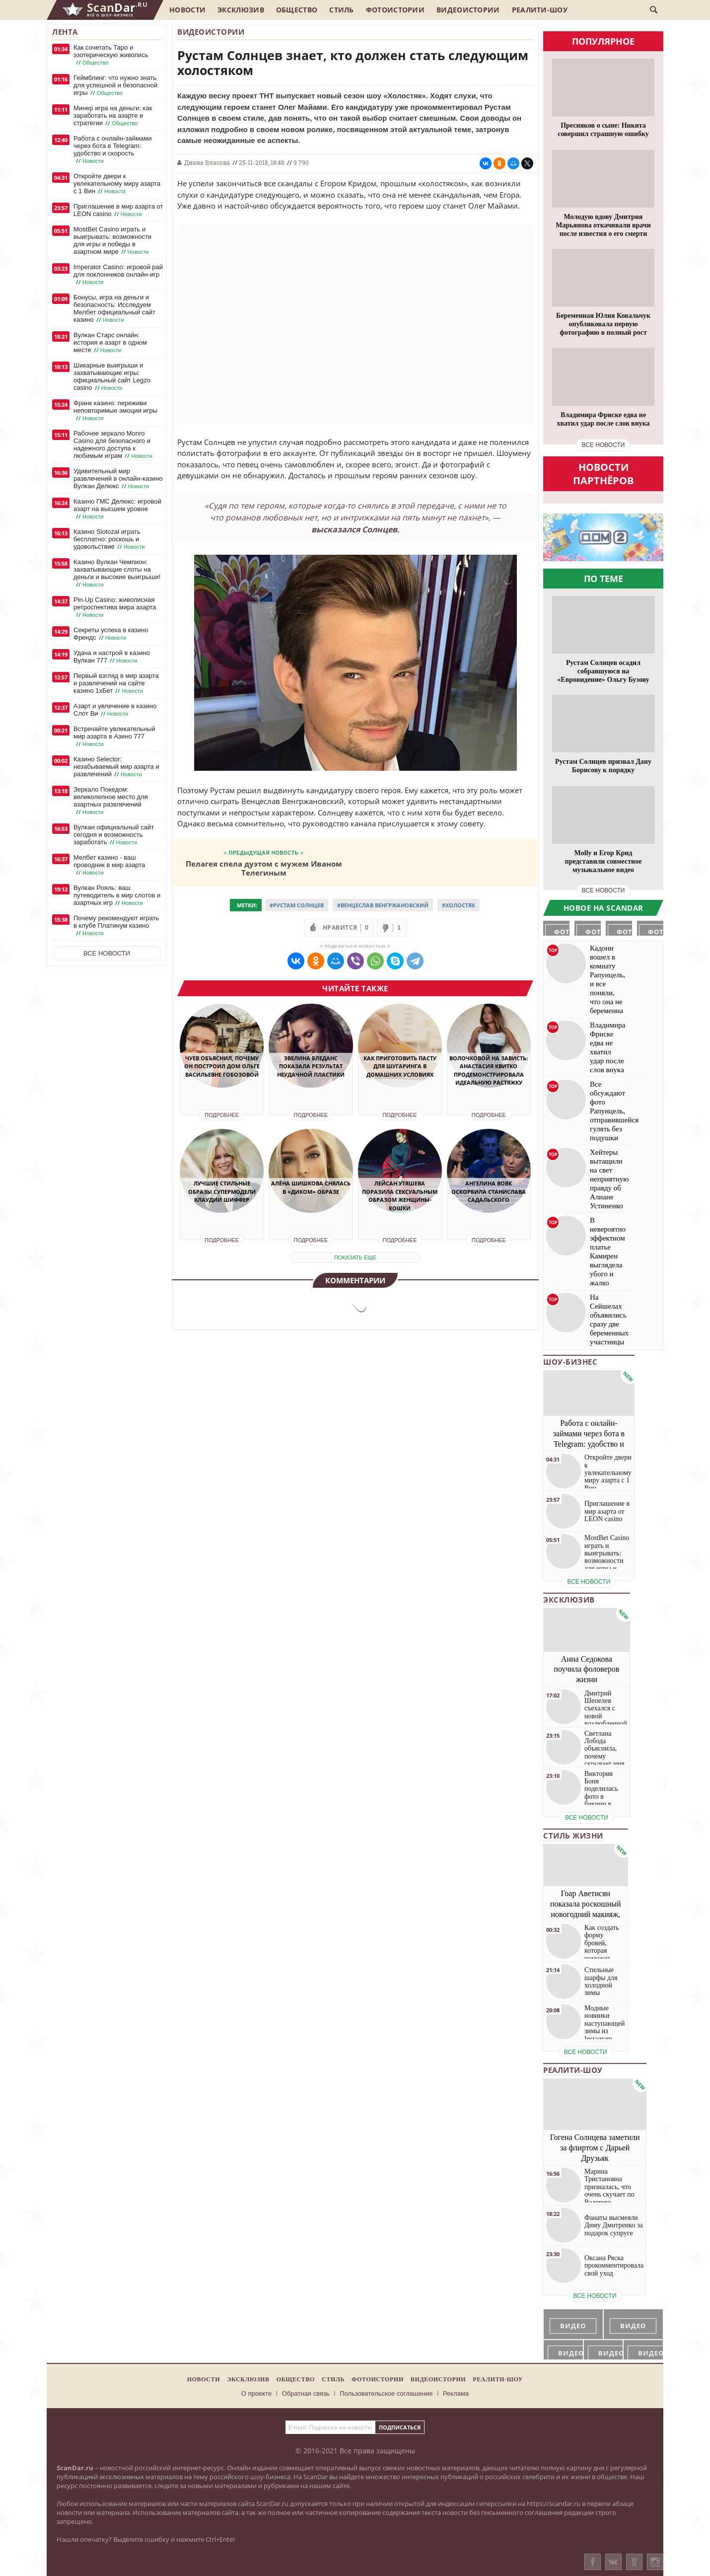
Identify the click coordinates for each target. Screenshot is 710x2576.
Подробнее (222, 1115)
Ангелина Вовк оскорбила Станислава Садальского (488, 1191)
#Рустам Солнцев (297, 905)
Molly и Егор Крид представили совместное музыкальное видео (603, 861)
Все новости (106, 953)
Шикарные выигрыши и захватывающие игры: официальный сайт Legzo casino (111, 377)
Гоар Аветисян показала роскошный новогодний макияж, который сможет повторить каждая (585, 1914)
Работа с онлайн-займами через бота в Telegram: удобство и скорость (112, 150)
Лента (65, 32)
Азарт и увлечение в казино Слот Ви (114, 710)
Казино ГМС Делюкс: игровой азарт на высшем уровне (117, 509)
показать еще (355, 1257)
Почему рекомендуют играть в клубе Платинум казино (116, 925)
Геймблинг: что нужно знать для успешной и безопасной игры (115, 85)
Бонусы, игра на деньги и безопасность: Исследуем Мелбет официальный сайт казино (114, 309)
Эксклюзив (240, 9)
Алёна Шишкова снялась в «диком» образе (311, 1187)
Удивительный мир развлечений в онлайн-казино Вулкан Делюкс (118, 478)
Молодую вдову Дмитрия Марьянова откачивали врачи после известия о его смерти (603, 225)
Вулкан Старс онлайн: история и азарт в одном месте (110, 342)
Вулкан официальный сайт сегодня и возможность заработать (113, 834)
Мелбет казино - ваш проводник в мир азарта (109, 865)
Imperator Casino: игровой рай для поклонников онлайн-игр (118, 274)
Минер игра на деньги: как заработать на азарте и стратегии (112, 115)
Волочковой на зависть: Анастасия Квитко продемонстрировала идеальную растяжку (488, 1070)
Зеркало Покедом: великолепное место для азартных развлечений (110, 801)
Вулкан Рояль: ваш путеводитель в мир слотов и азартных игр (116, 895)
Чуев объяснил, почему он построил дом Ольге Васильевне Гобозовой (222, 1066)
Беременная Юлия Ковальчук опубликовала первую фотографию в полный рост (603, 324)
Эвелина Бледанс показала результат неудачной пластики (311, 1066)
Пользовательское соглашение (386, 2393)
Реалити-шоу (540, 9)
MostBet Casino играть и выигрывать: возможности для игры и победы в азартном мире (112, 240)
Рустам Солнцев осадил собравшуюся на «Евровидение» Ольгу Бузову (603, 671)
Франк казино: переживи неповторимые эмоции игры (115, 410)
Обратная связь (306, 2393)
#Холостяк (458, 905)
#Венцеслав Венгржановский (382, 905)
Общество (296, 9)
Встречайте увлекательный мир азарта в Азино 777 (114, 736)
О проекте (256, 2393)
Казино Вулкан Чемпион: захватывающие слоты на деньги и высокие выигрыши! (116, 573)
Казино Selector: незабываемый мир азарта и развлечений (116, 766)
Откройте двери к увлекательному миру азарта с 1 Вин (116, 183)
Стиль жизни (573, 1835)
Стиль (341, 9)
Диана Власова (207, 162)
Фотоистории (395, 9)
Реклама (456, 2393)
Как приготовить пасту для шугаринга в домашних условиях (399, 1066)
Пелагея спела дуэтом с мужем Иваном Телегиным (264, 868)
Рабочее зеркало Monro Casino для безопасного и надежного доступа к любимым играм (113, 445)
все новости (603, 445)
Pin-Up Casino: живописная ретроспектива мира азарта (114, 607)
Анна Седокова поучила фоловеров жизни (587, 1669)
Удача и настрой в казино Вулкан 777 (111, 656)
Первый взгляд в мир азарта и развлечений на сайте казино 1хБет (116, 683)
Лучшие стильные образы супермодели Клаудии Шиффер (222, 1191)
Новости (187, 9)
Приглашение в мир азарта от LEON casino (118, 210)
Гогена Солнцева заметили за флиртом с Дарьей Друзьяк (595, 2147)
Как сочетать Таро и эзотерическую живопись (110, 55)
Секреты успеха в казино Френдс (110, 634)
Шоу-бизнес (570, 1362)
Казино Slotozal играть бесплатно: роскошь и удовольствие (109, 539)
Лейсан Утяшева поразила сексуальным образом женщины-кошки (399, 1195)
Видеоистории (468, 9)
